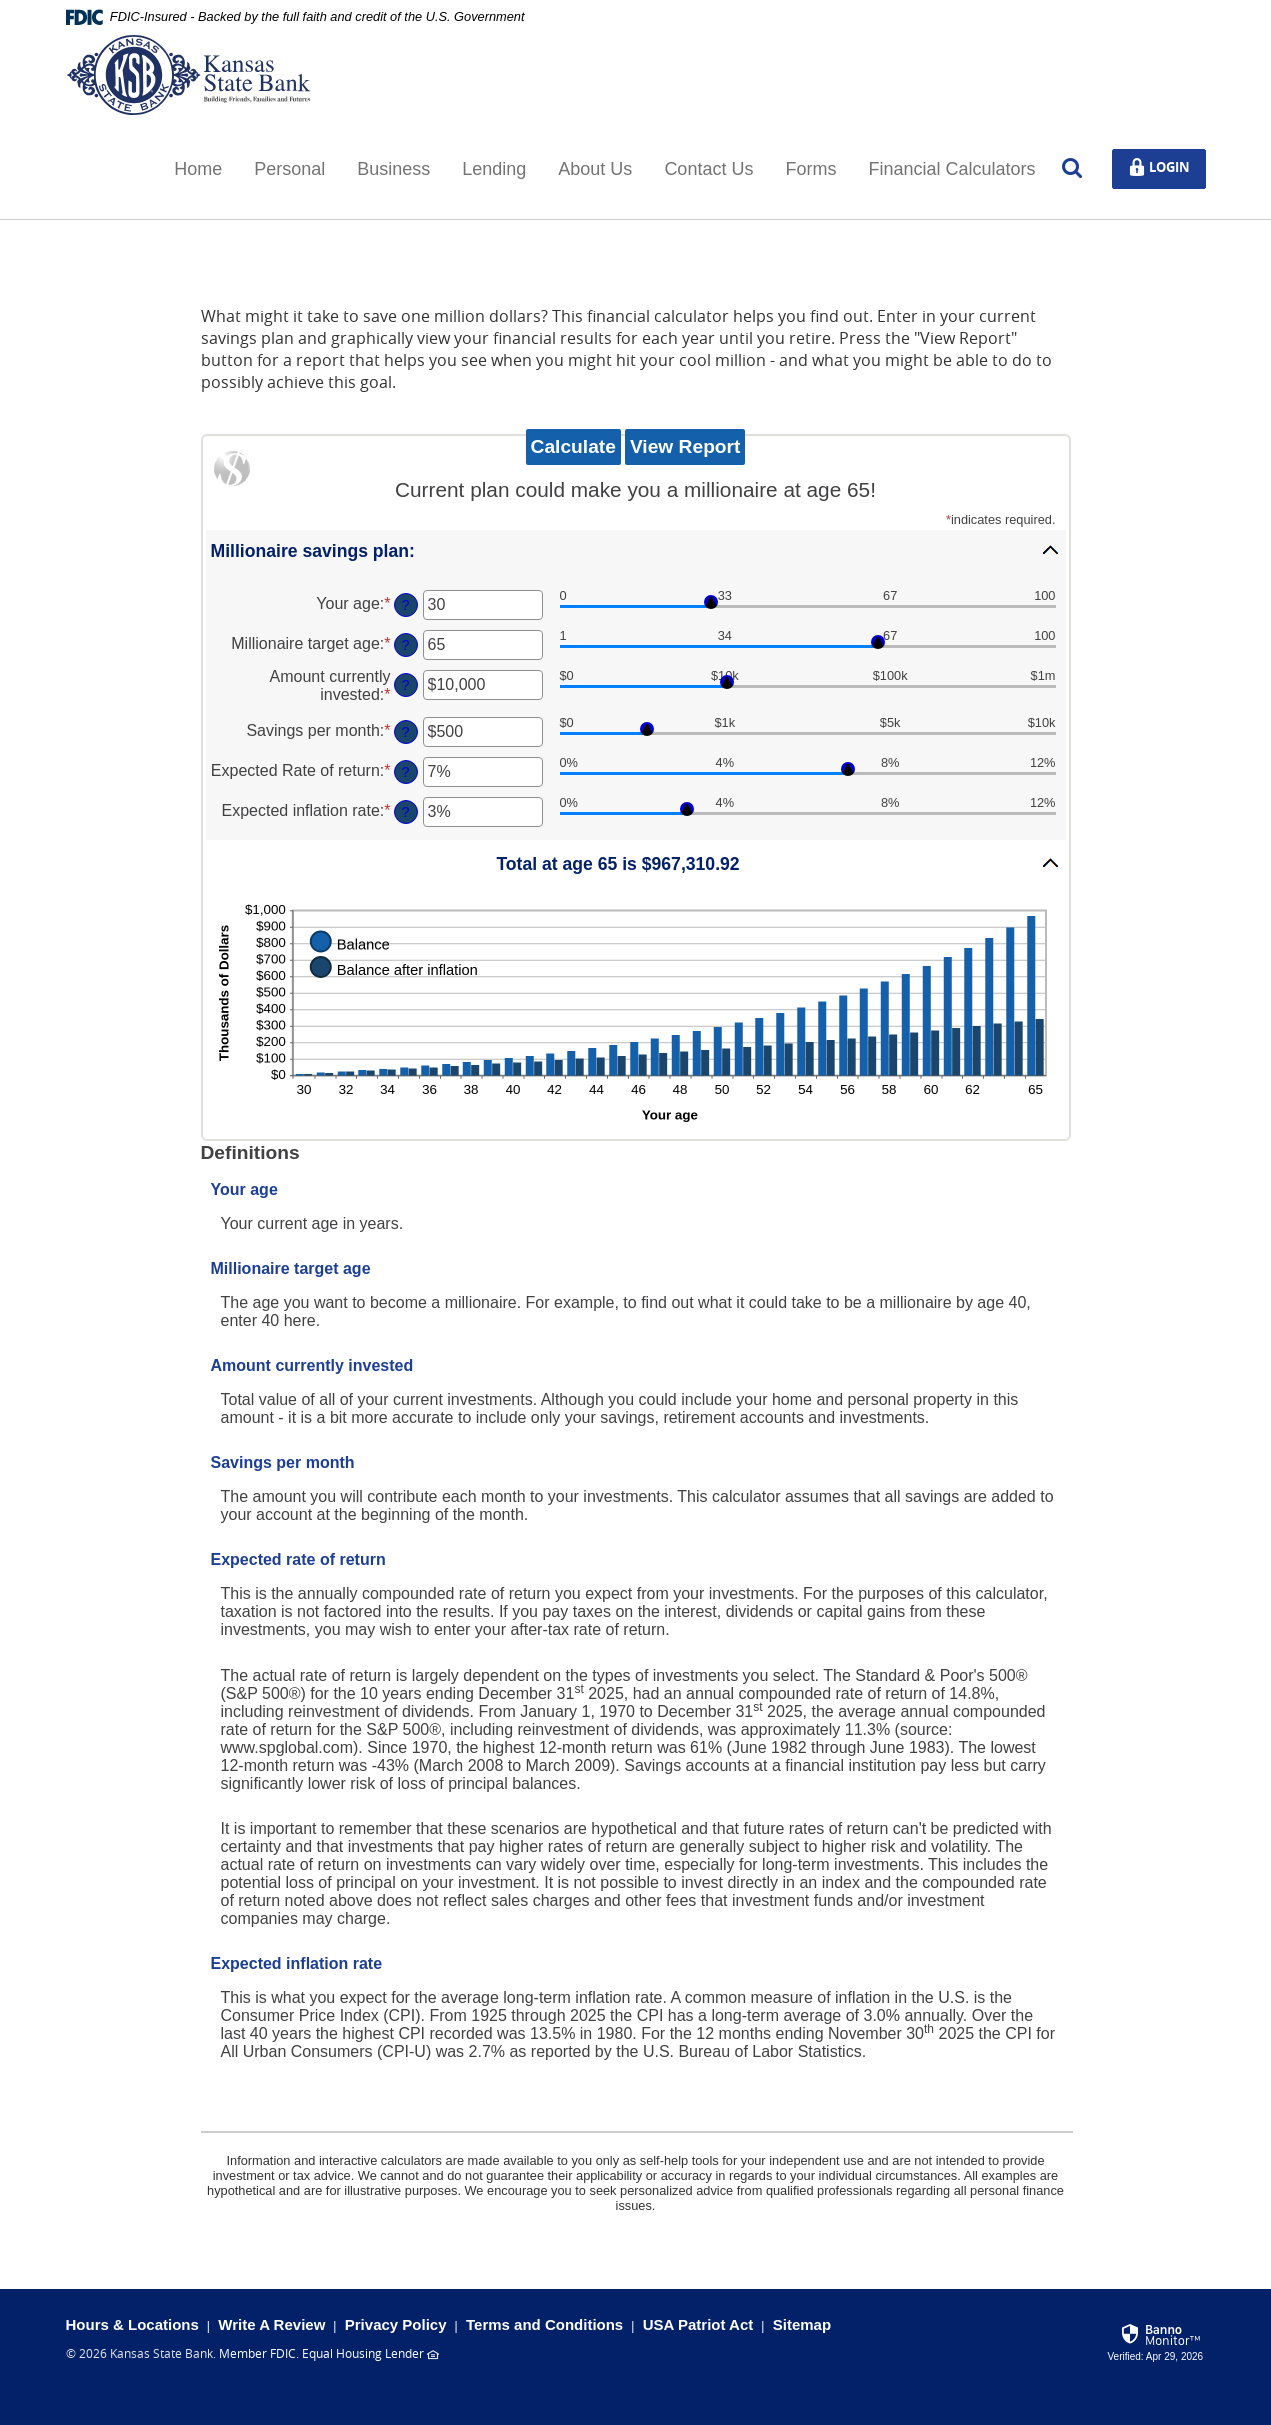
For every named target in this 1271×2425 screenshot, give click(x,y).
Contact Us (708, 169)
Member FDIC (257, 2353)
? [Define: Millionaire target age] (405, 645)
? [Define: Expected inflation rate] (405, 812)
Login (1165, 167)
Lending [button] (494, 169)
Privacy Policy (396, 2324)
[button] (636, 550)
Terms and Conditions (544, 2324)
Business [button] (393, 169)
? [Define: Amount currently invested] (405, 685)
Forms (810, 169)
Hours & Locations (132, 2324)
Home (198, 169)
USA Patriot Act (698, 2324)
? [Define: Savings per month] (405, 732)
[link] (1157, 2339)
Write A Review (271, 2324)
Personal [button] (289, 169)
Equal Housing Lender (363, 2353)
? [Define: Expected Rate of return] (405, 772)
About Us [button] (595, 169)
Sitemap (802, 2324)
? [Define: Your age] (405, 605)
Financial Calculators (951, 169)
